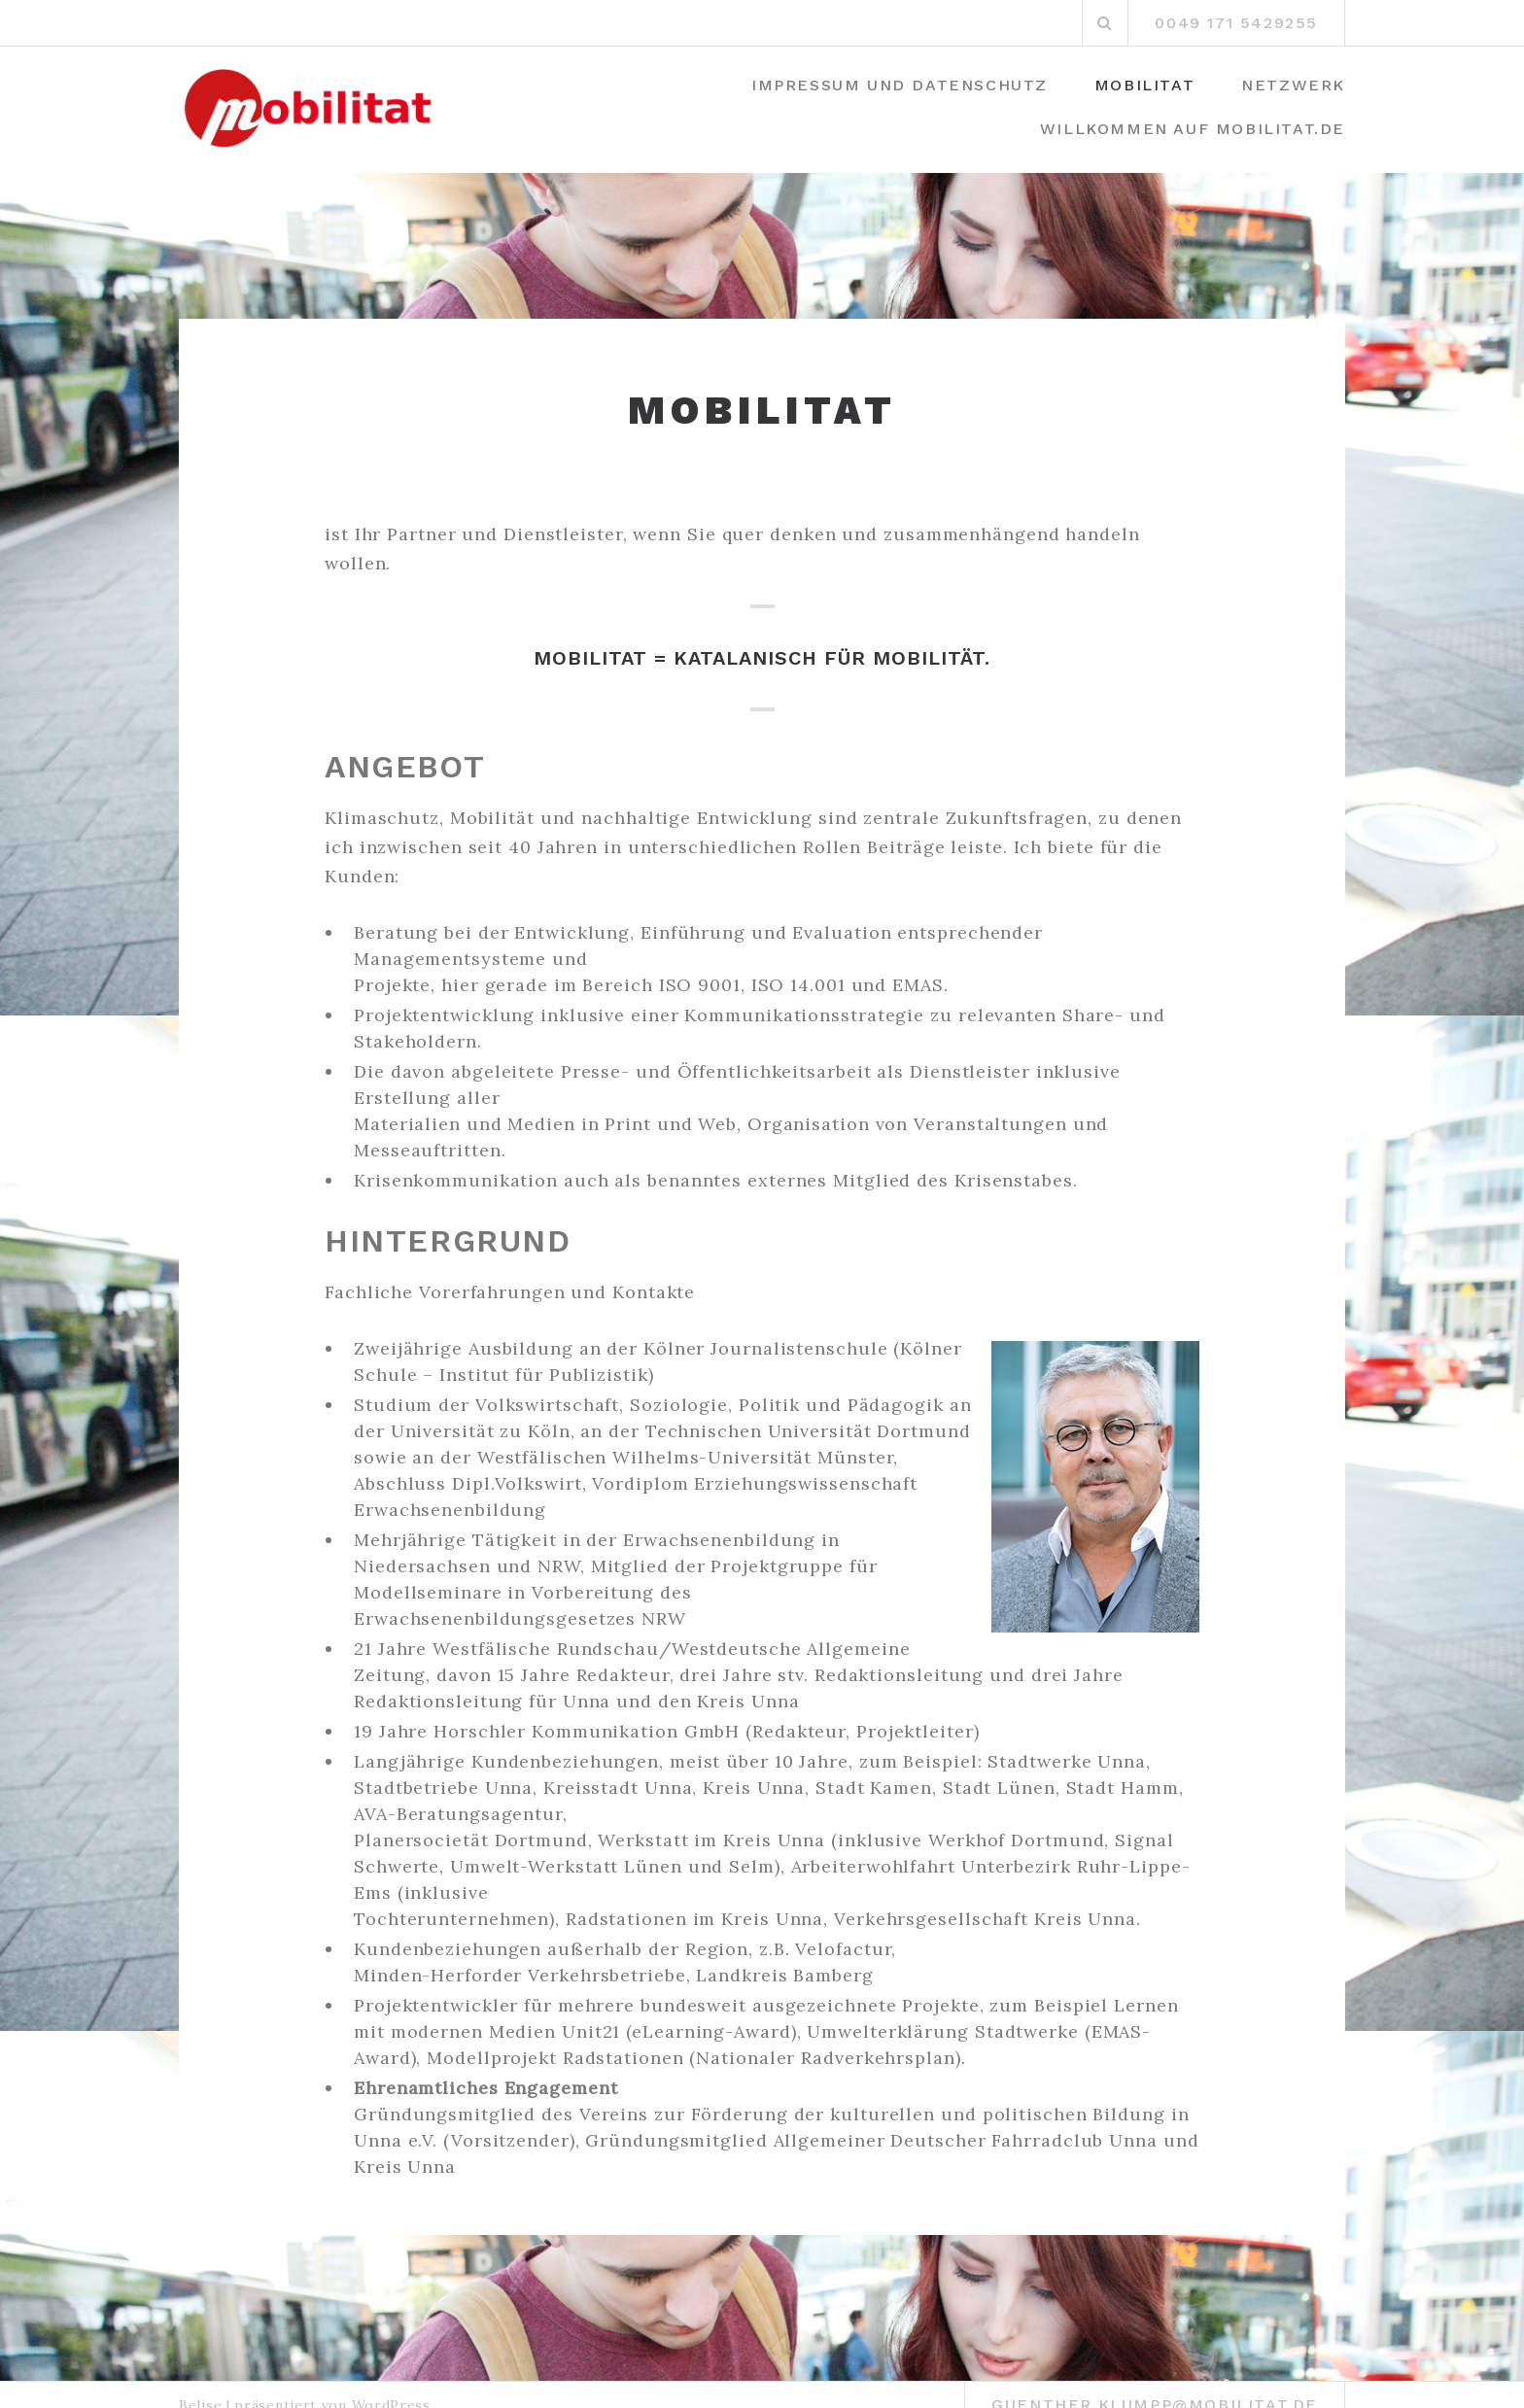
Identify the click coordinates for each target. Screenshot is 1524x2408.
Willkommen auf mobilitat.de (1192, 129)
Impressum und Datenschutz (899, 85)
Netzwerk (1293, 85)
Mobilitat (1144, 85)
